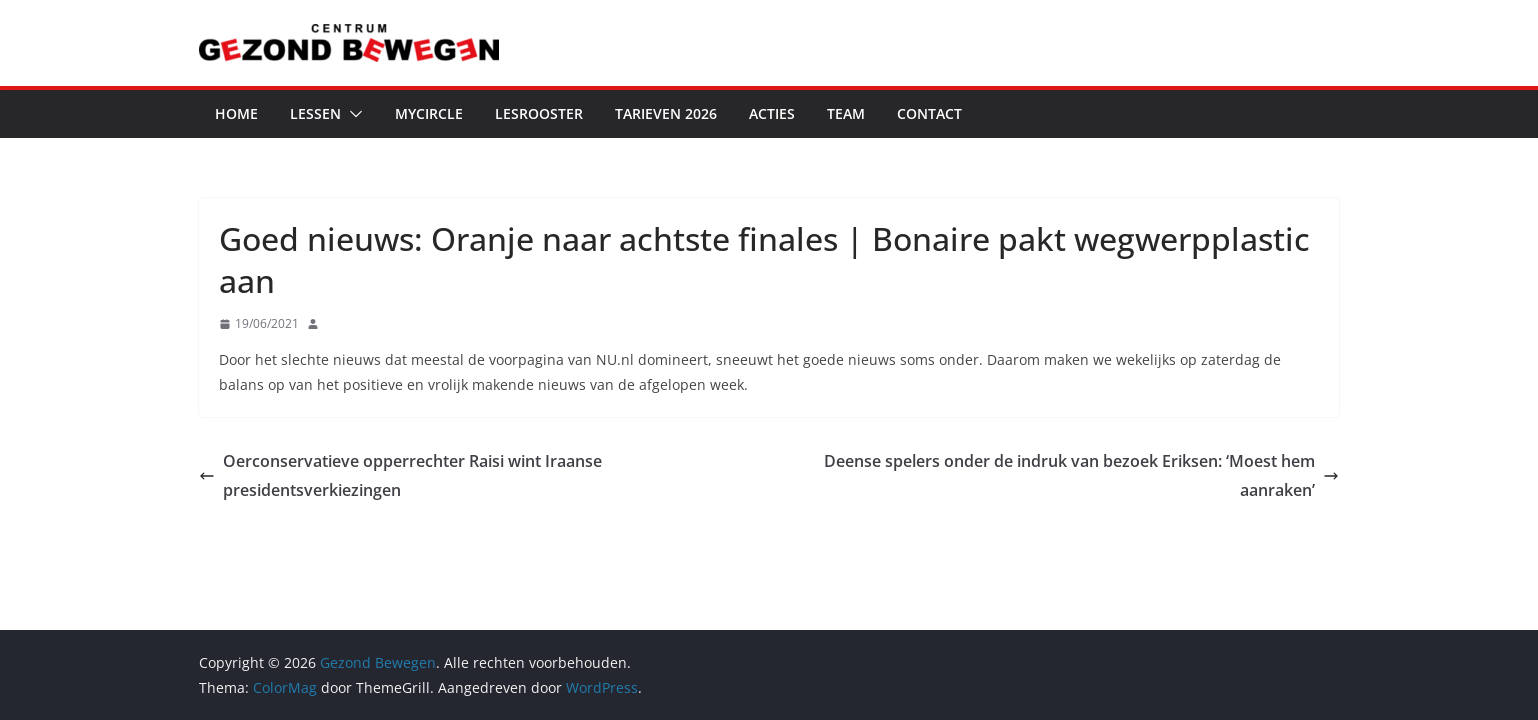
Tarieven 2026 (666, 113)
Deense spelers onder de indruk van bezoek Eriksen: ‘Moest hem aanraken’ (1081, 475)
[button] (352, 114)
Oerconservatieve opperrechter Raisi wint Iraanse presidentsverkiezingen (400, 475)
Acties (772, 113)
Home (236, 113)
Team (846, 113)
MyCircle (429, 113)
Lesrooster (539, 113)
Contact (929, 113)
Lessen (315, 113)
